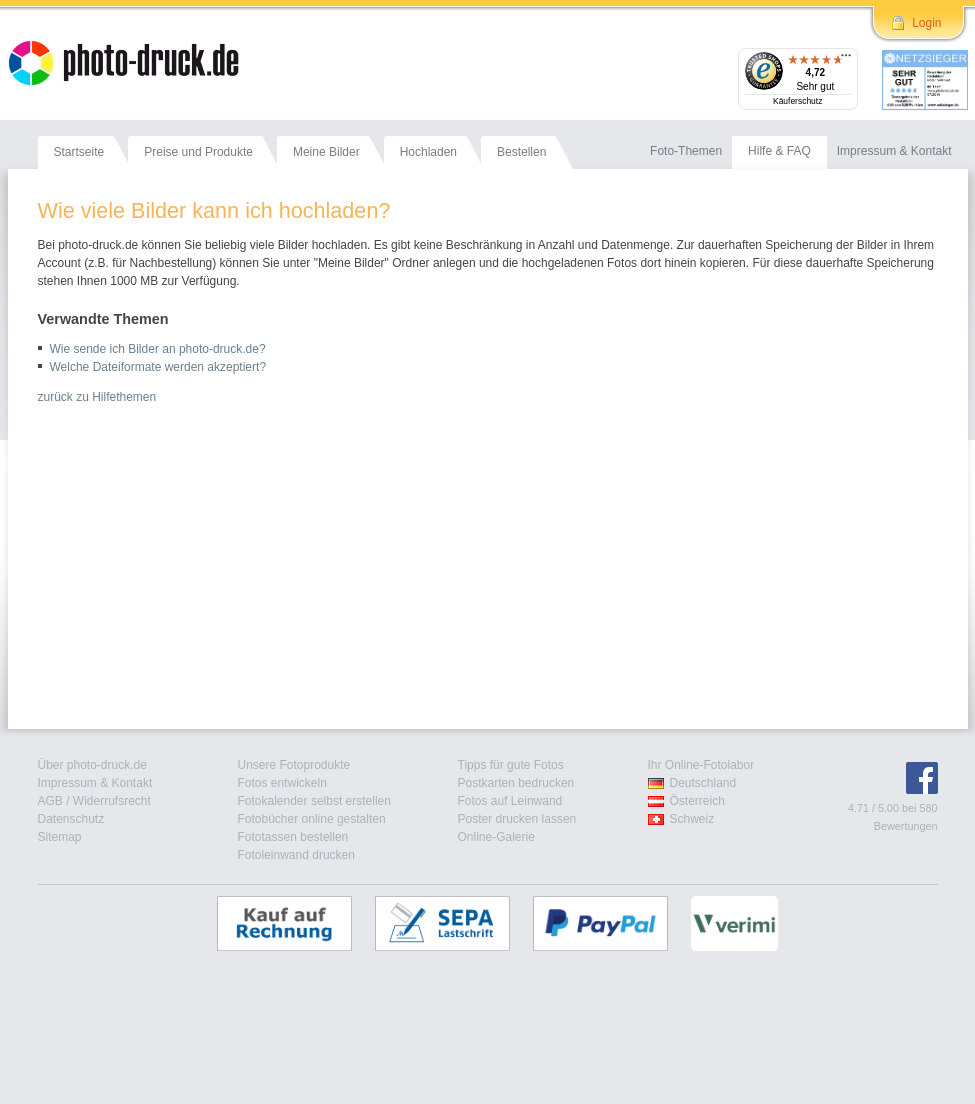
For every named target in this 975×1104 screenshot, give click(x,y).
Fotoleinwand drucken (296, 855)
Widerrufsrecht (112, 801)
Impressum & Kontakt (95, 783)
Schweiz (692, 819)
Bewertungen (906, 826)
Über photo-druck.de (92, 765)
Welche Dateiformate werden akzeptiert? (158, 367)
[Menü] (846, 60)
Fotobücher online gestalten (312, 819)
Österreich (697, 801)
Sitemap (60, 837)
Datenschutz (71, 819)
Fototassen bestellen (293, 837)
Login (926, 23)
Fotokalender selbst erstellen (314, 801)
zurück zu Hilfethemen (97, 397)
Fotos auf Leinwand (510, 801)
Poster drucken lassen (517, 819)
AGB (50, 801)
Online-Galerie (496, 837)
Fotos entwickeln (282, 783)
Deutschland (703, 783)
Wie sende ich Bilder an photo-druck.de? (158, 349)
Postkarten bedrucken (516, 783)
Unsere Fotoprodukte (294, 765)
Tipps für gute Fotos (511, 765)
